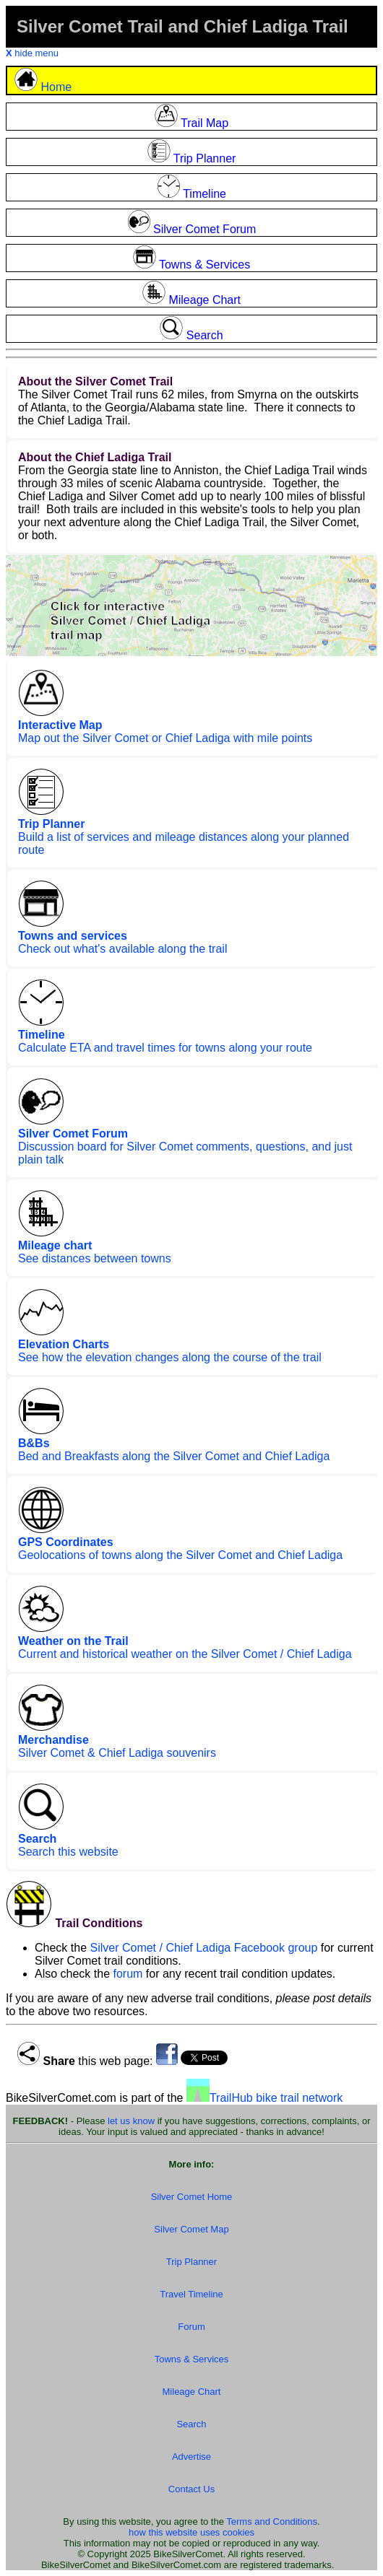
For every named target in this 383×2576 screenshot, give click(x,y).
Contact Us (191, 2489)
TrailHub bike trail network (264, 2098)
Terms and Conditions (271, 2521)
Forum (191, 2326)
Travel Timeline (191, 2294)
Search (191, 2424)
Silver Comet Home (192, 2196)
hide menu (32, 53)
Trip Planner (191, 2261)
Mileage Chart (192, 2391)
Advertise (191, 2456)
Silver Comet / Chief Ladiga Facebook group (203, 1948)
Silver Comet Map (191, 2229)
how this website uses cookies (191, 2532)
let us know (131, 2121)
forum (128, 1974)
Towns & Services (192, 2359)
